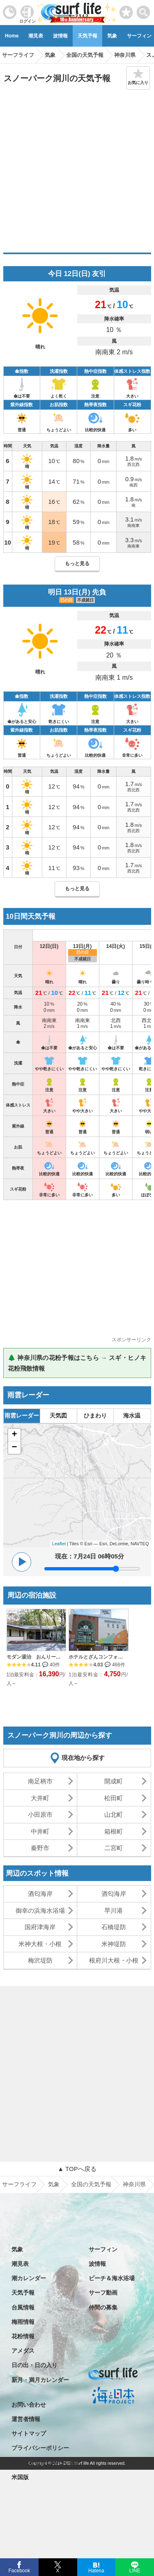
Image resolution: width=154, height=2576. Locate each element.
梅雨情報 (22, 2322)
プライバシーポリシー (40, 2448)
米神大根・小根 (40, 1943)
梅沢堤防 (40, 1960)
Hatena (96, 2570)
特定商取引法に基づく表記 (45, 2462)
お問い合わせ (28, 2404)
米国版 (20, 2477)
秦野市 (40, 1847)
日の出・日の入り (34, 2365)
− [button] (14, 1447)
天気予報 (87, 36)
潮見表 (35, 36)
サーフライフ (19, 2184)
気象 (112, 36)
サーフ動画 (103, 2292)
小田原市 (40, 1814)
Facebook (18, 2570)
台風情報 (22, 2307)
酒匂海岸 (40, 1893)
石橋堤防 (113, 1926)
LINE (134, 2570)
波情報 (60, 36)
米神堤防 (113, 1943)
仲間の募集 (103, 2307)
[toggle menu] (143, 10)
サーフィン (103, 2249)
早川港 (113, 1910)
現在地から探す (83, 1757)
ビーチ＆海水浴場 (112, 2278)
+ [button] (14, 1435)
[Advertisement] (77, 171)
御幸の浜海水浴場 (40, 1910)
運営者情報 (25, 2419)
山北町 (113, 1814)
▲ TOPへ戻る (76, 2168)
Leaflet (59, 1543)
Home (11, 36)
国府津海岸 (40, 1926)
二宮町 (113, 1847)
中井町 (40, 1831)
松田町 (113, 1798)
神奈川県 (134, 2184)
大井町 (40, 1798)
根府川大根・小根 (113, 1960)
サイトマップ (28, 2433)
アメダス (22, 2350)
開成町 (113, 1781)
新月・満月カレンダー (40, 2380)
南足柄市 (40, 1781)
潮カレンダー (28, 2278)
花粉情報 (22, 2336)
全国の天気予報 (91, 2184)
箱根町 (113, 1831)
